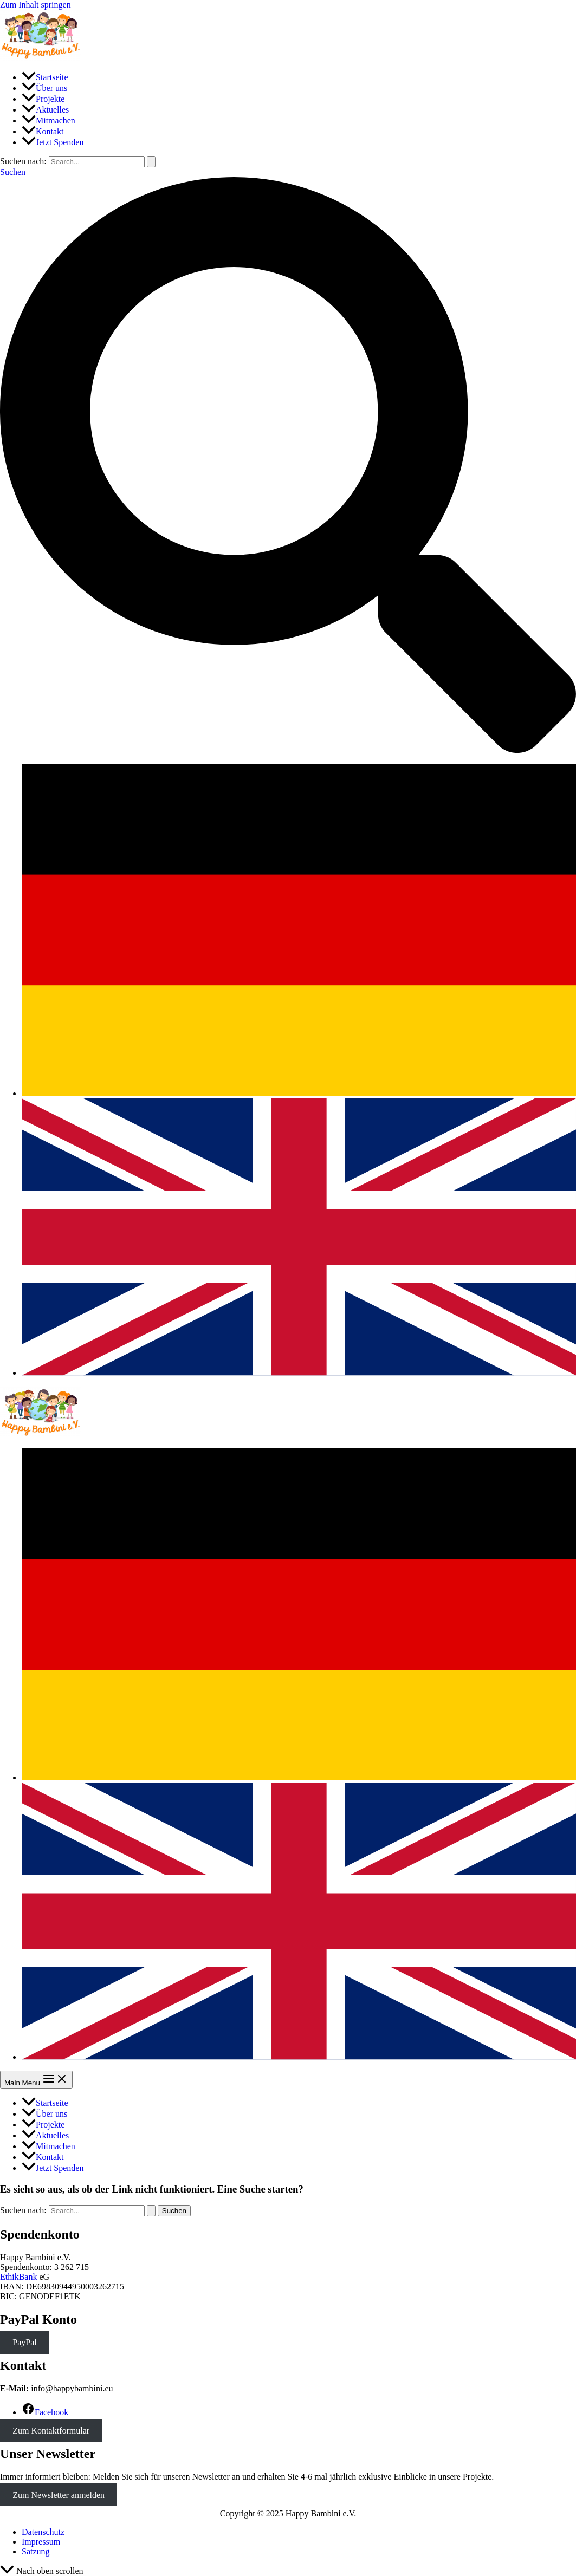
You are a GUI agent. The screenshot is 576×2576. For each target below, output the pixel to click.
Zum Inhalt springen (35, 4)
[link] (299, 1093)
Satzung (36, 2551)
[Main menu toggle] (36, 2080)
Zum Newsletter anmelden (58, 2495)
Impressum (41, 2541)
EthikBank (18, 2276)
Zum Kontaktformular (50, 2430)
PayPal (24, 2342)
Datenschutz (43, 2531)
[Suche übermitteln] (151, 161)
